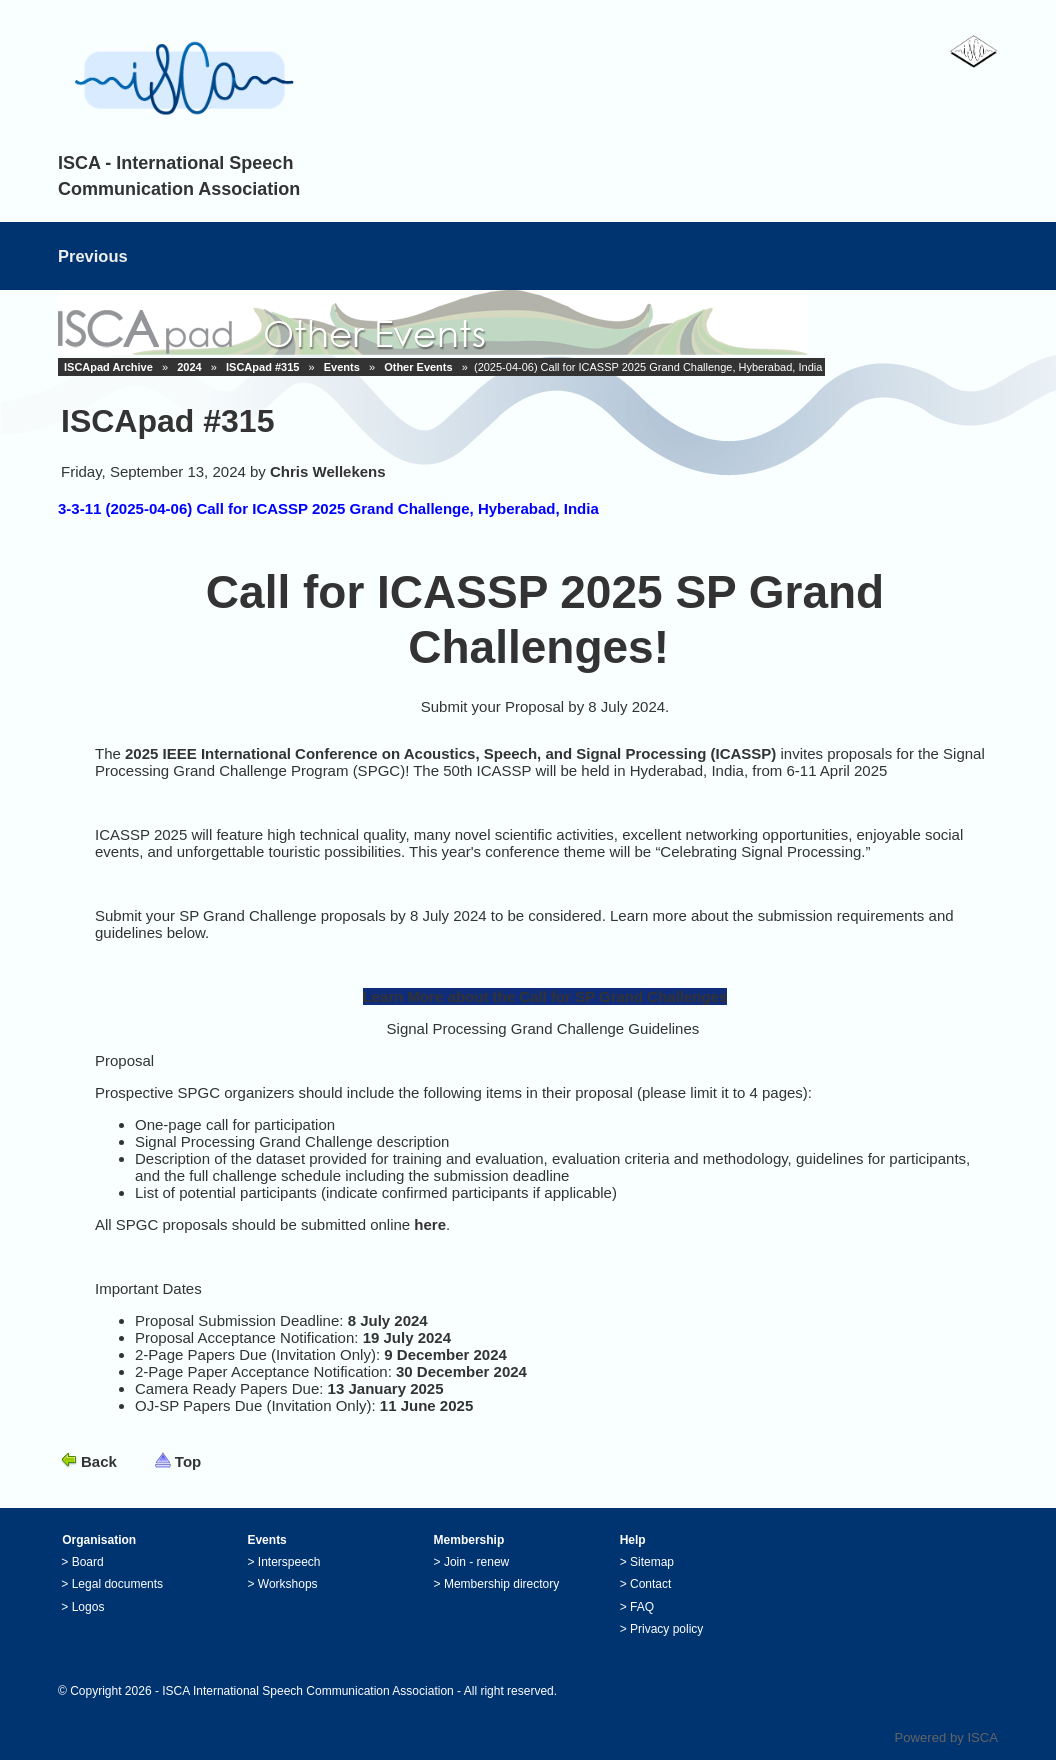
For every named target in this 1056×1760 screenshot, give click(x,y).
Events (342, 367)
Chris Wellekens (328, 471)
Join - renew (476, 1562)
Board (88, 1562)
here (430, 1224)
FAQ (642, 1607)
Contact (650, 1584)
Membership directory (501, 1584)
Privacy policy (666, 1629)
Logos (88, 1607)
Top (188, 1461)
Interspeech (289, 1562)
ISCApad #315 (262, 367)
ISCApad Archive (108, 367)
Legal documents (117, 1584)
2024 (189, 367)
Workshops (288, 1584)
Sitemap (652, 1562)
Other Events (418, 367)
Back (99, 1461)
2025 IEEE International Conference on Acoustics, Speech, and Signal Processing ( (420, 753)
